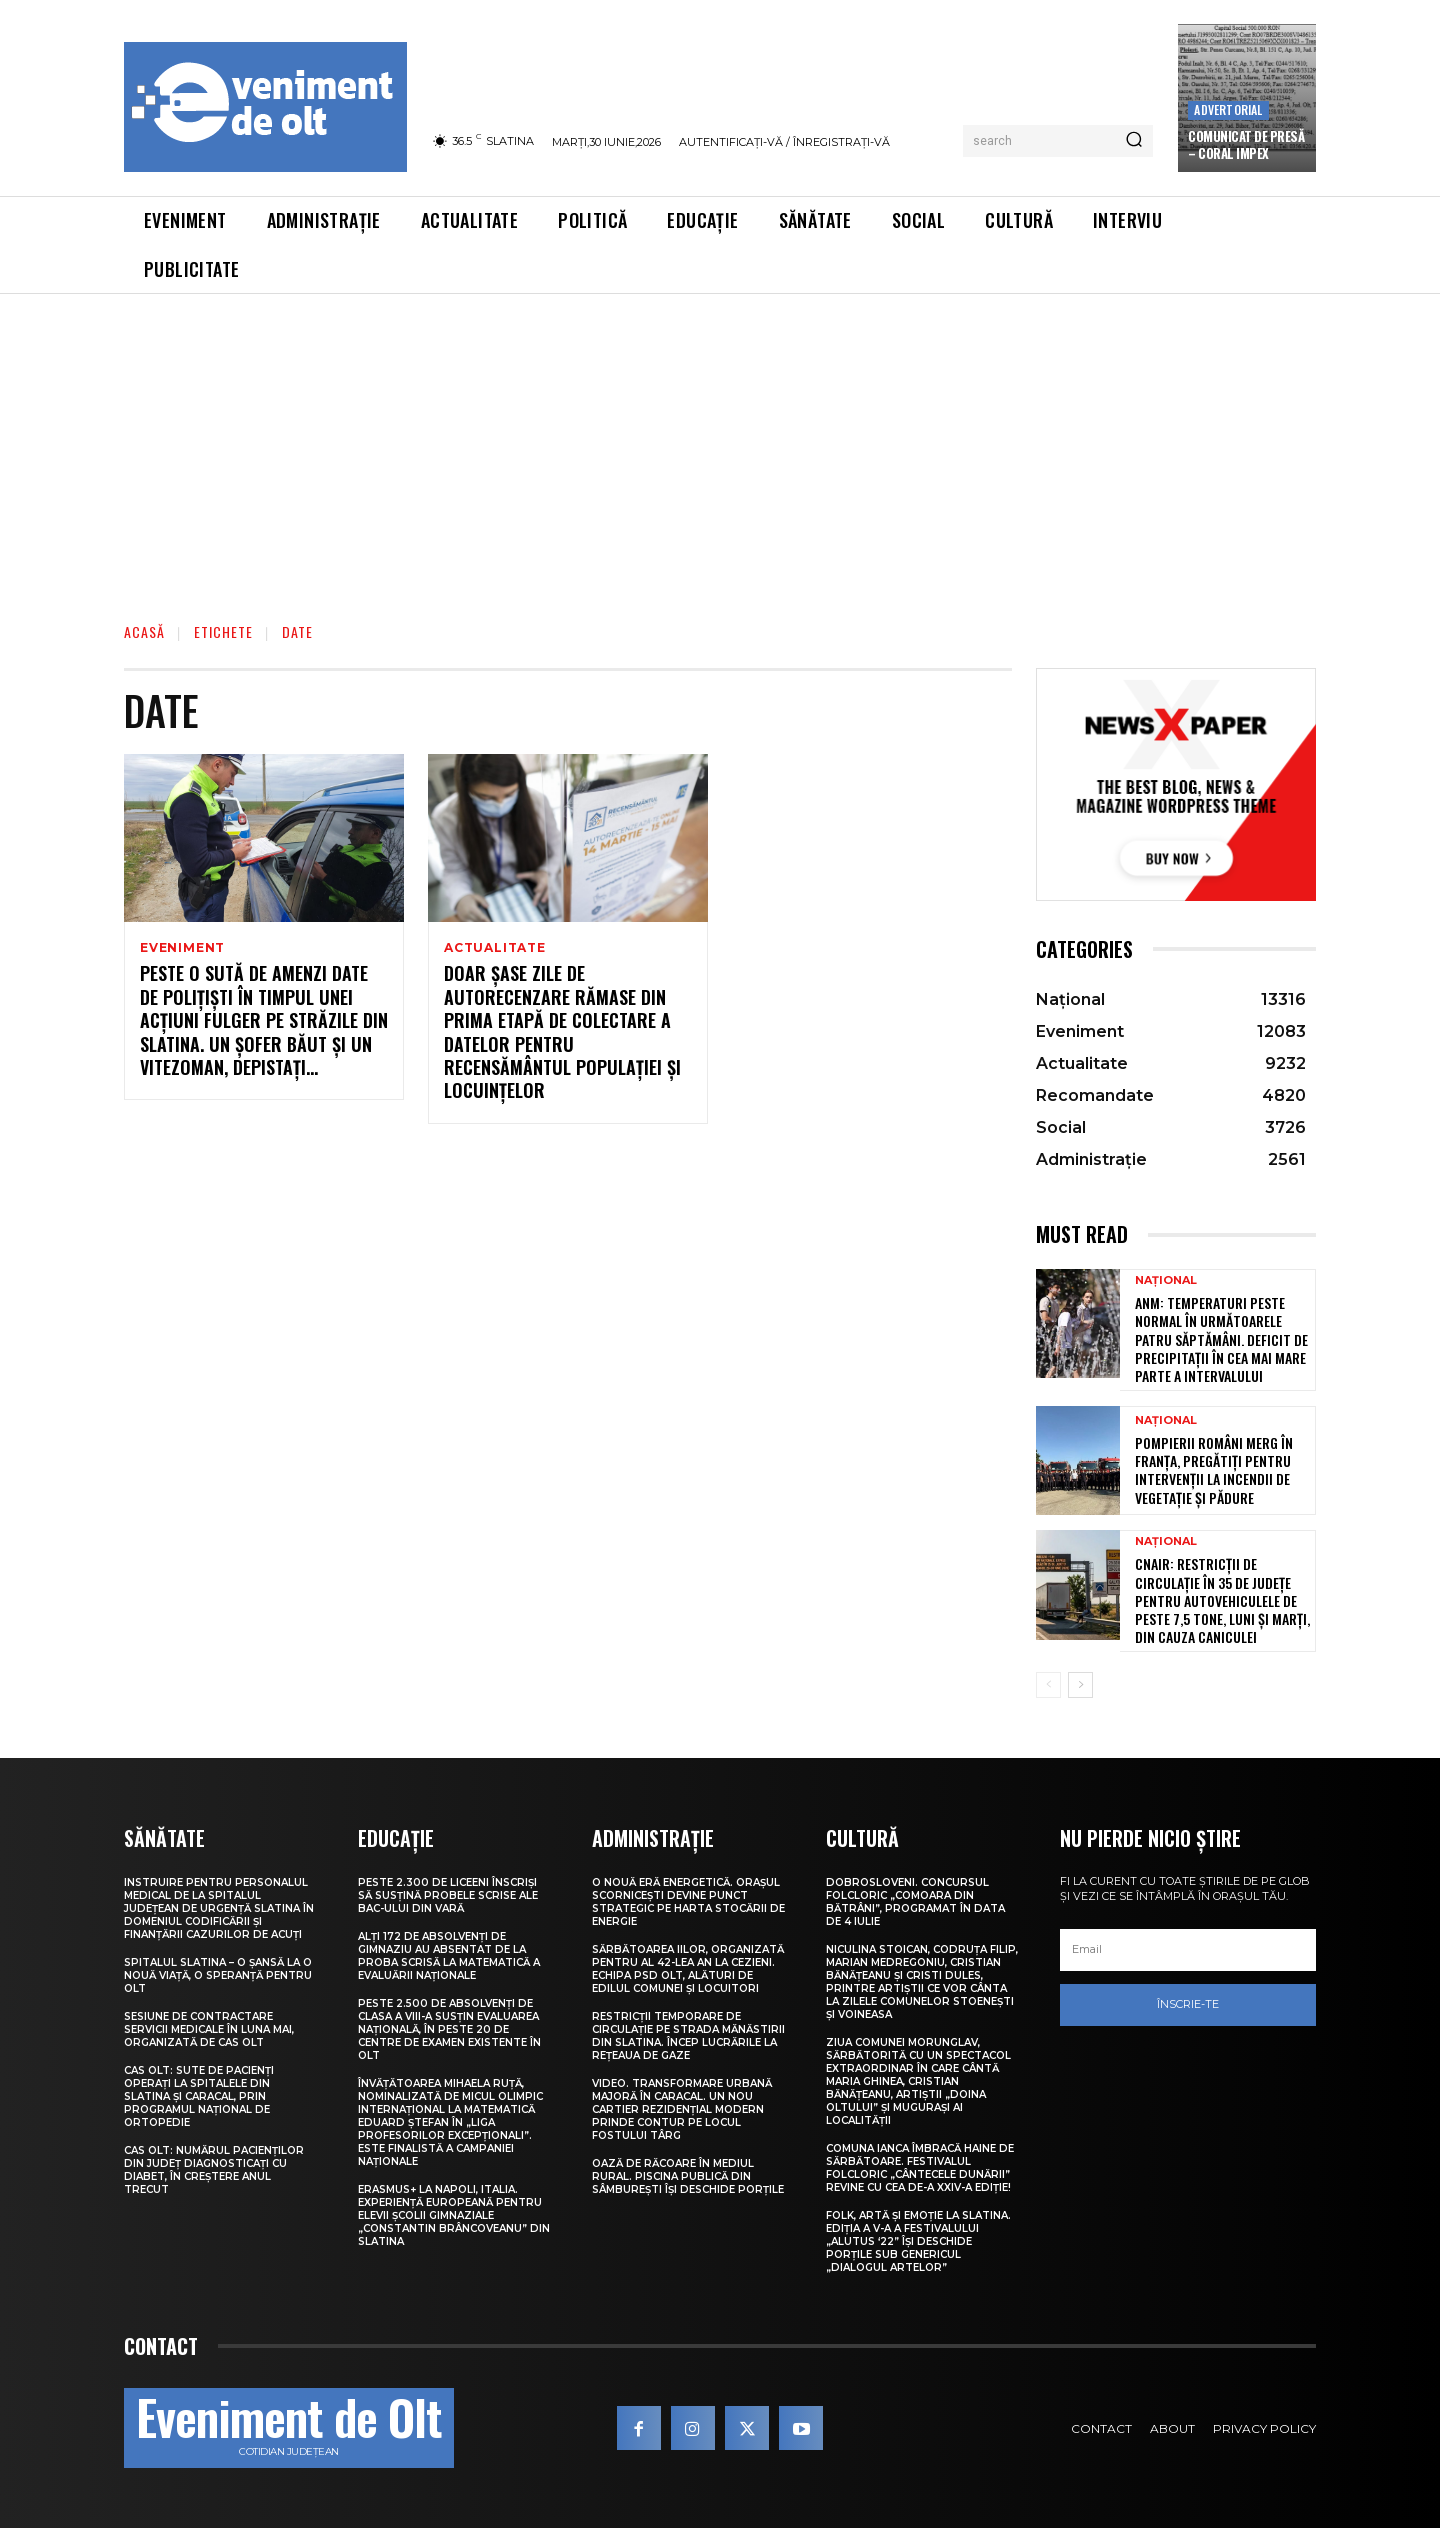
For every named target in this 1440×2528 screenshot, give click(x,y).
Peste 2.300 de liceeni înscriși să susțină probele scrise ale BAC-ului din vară (448, 1895)
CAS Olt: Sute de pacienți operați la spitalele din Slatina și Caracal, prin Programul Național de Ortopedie (199, 2096)
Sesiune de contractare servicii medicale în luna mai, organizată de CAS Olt (209, 2029)
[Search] (1134, 141)
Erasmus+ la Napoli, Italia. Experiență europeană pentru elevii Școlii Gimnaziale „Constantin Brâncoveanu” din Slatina (454, 2215)
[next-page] (1080, 1685)
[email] (1188, 1950)
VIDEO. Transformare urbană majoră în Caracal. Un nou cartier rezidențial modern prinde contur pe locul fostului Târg (682, 2109)
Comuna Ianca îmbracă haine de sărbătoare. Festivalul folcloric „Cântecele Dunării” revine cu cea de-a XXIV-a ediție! (920, 2168)
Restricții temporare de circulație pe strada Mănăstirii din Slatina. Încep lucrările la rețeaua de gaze (688, 2036)
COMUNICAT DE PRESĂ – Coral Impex (1246, 144)
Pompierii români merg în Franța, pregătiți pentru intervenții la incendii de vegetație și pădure (1214, 1470)
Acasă (144, 631)
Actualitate (495, 948)
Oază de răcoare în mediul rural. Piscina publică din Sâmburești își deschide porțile (688, 2176)
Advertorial (1228, 109)
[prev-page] (1048, 1685)
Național (1166, 1280)
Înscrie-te (1188, 2004)
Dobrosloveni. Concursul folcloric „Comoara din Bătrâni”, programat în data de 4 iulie (915, 1902)
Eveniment (182, 948)
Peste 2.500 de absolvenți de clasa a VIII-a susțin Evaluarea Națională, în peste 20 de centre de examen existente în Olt (449, 2029)
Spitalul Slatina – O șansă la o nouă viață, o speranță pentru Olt (218, 1975)
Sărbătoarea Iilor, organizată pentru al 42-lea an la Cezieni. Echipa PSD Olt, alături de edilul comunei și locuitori (688, 1969)
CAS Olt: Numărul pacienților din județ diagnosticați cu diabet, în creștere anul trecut (214, 2170)
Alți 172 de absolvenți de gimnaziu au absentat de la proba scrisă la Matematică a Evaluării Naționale (449, 1956)
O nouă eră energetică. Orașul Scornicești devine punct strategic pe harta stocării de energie (688, 1902)
